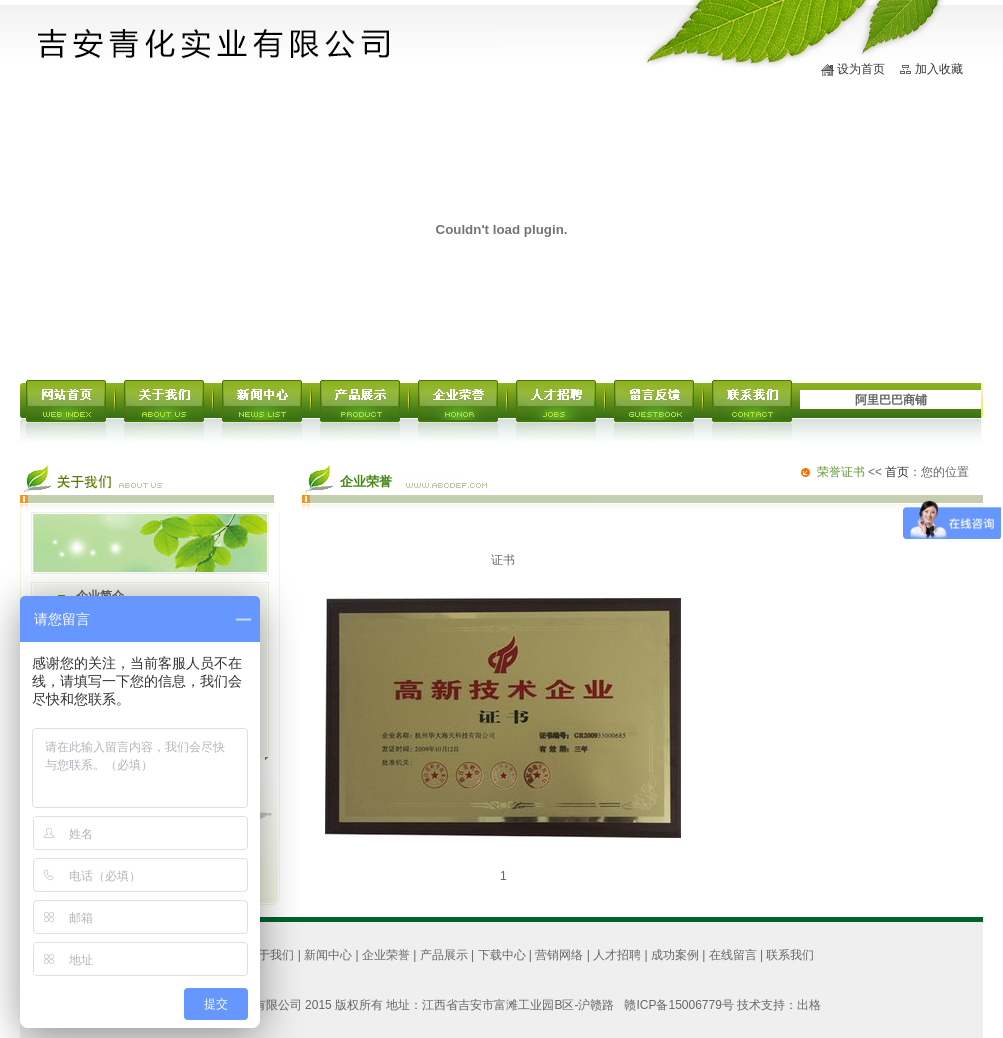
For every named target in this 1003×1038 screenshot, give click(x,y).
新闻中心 (328, 955)
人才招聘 (617, 955)
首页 (897, 472)
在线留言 (733, 955)
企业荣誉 (386, 955)
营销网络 (559, 955)
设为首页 (861, 69)
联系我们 (790, 955)
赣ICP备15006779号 (678, 1005)
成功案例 (675, 955)
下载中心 (502, 955)
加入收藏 (939, 69)
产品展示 (444, 955)
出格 (809, 1005)
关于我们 (270, 955)
